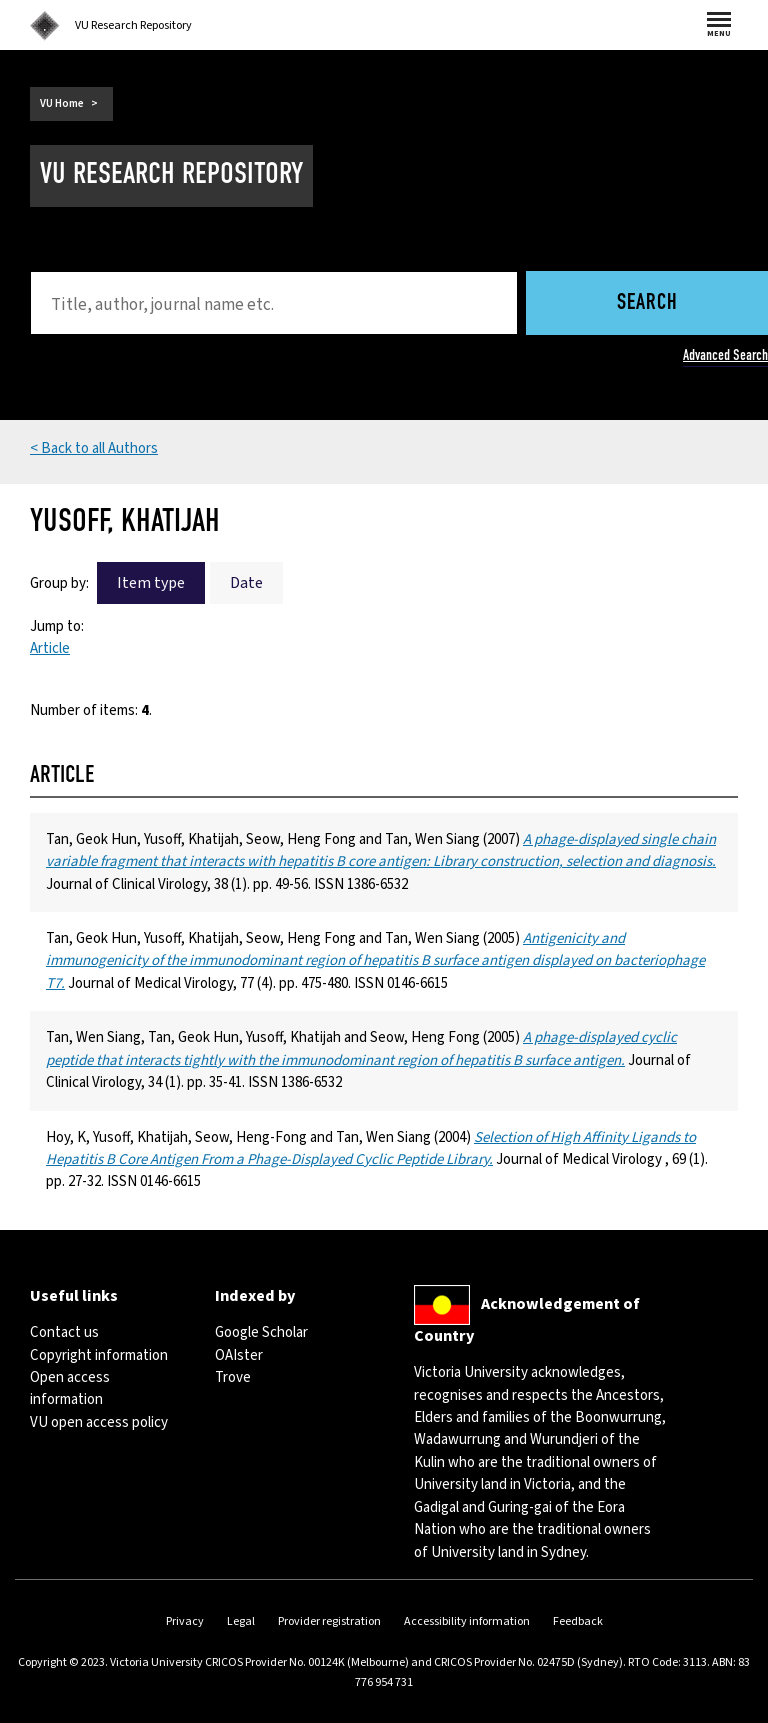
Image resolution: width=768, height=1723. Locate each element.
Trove (233, 1377)
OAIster (239, 1355)
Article (50, 648)
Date (246, 583)
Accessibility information (467, 1621)
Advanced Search (725, 355)
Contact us (64, 1332)
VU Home (62, 103)
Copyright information (99, 1355)
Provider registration (329, 1621)
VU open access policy (99, 1422)
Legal (241, 1621)
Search (647, 303)
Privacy (185, 1621)
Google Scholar (261, 1332)
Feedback (578, 1621)
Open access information (70, 1388)
